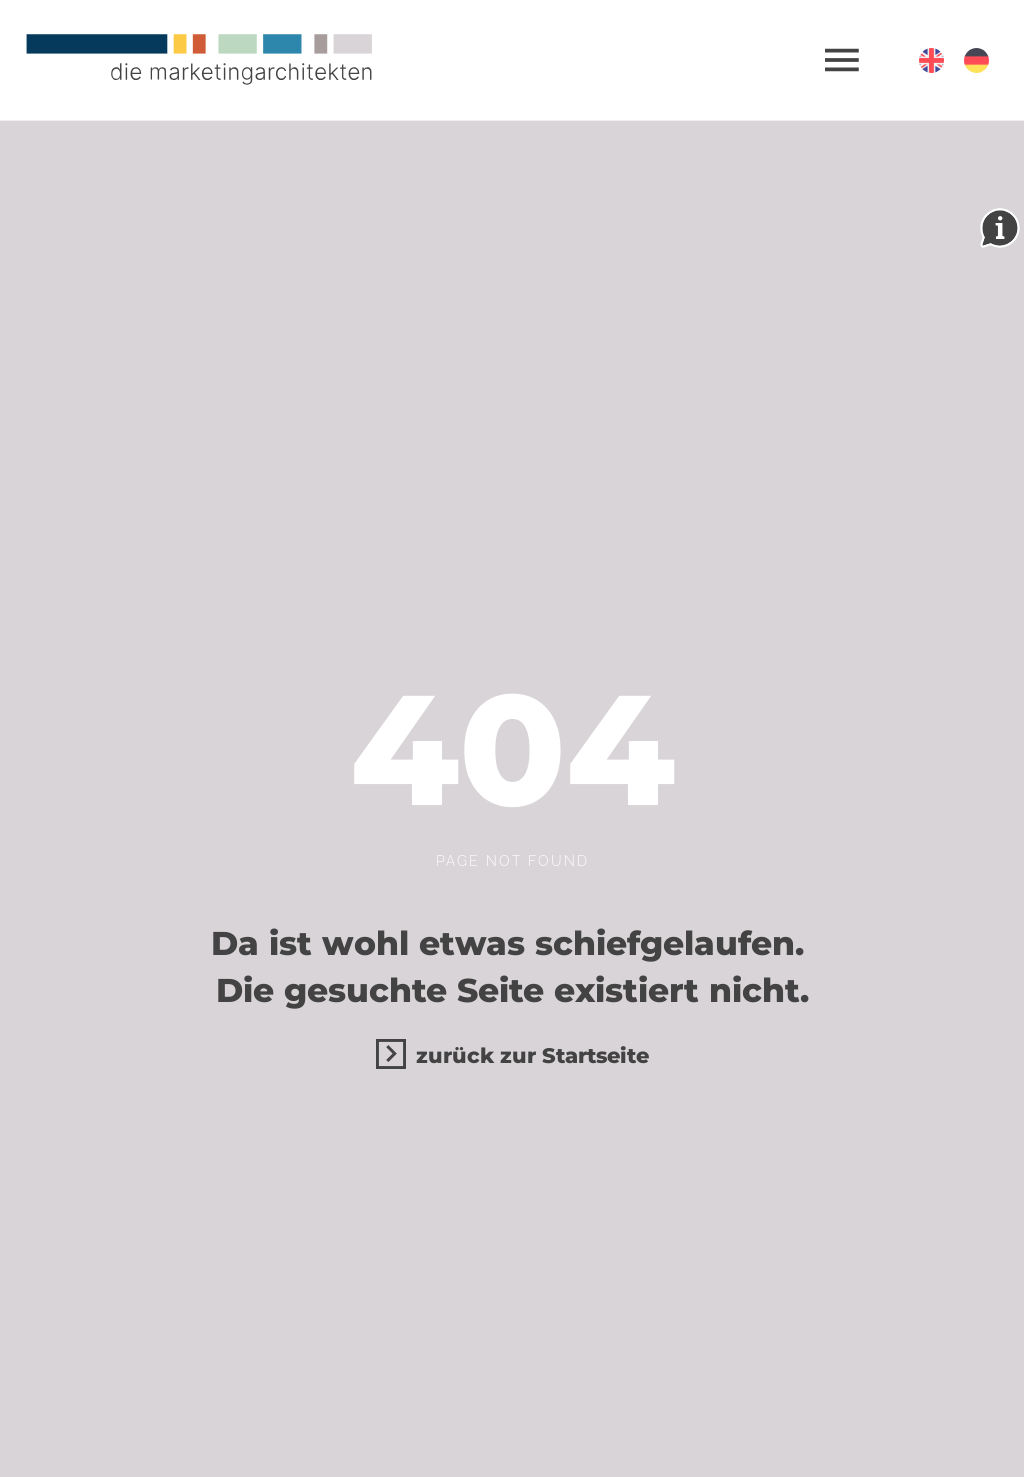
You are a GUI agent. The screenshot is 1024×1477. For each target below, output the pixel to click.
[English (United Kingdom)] (931, 60)
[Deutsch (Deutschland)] (976, 60)
